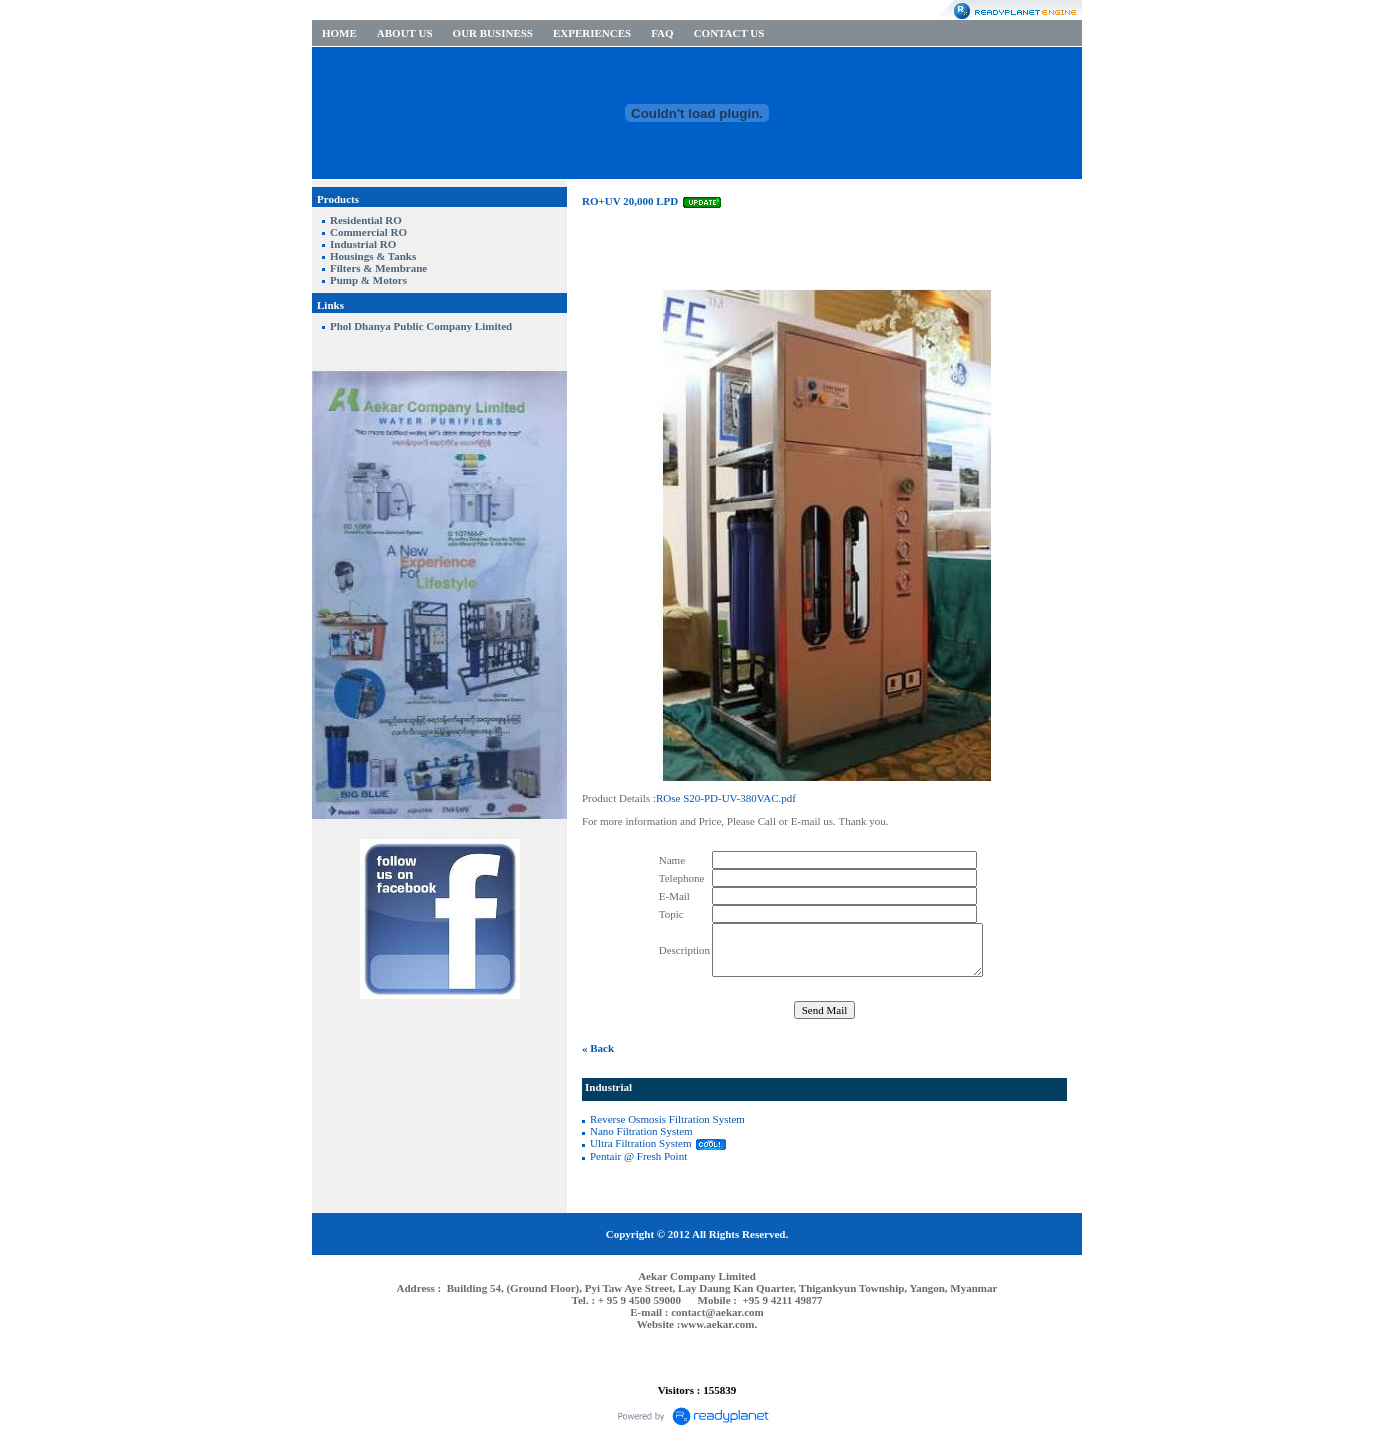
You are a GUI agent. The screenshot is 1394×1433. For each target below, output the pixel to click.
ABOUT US (405, 33)
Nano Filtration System (641, 1131)
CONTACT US (729, 33)
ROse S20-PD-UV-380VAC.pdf (726, 798)
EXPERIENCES (592, 33)
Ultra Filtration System (640, 1143)
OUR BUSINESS (493, 33)
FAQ (662, 33)
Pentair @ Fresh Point (638, 1156)
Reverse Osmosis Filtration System (667, 1119)
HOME (339, 33)
